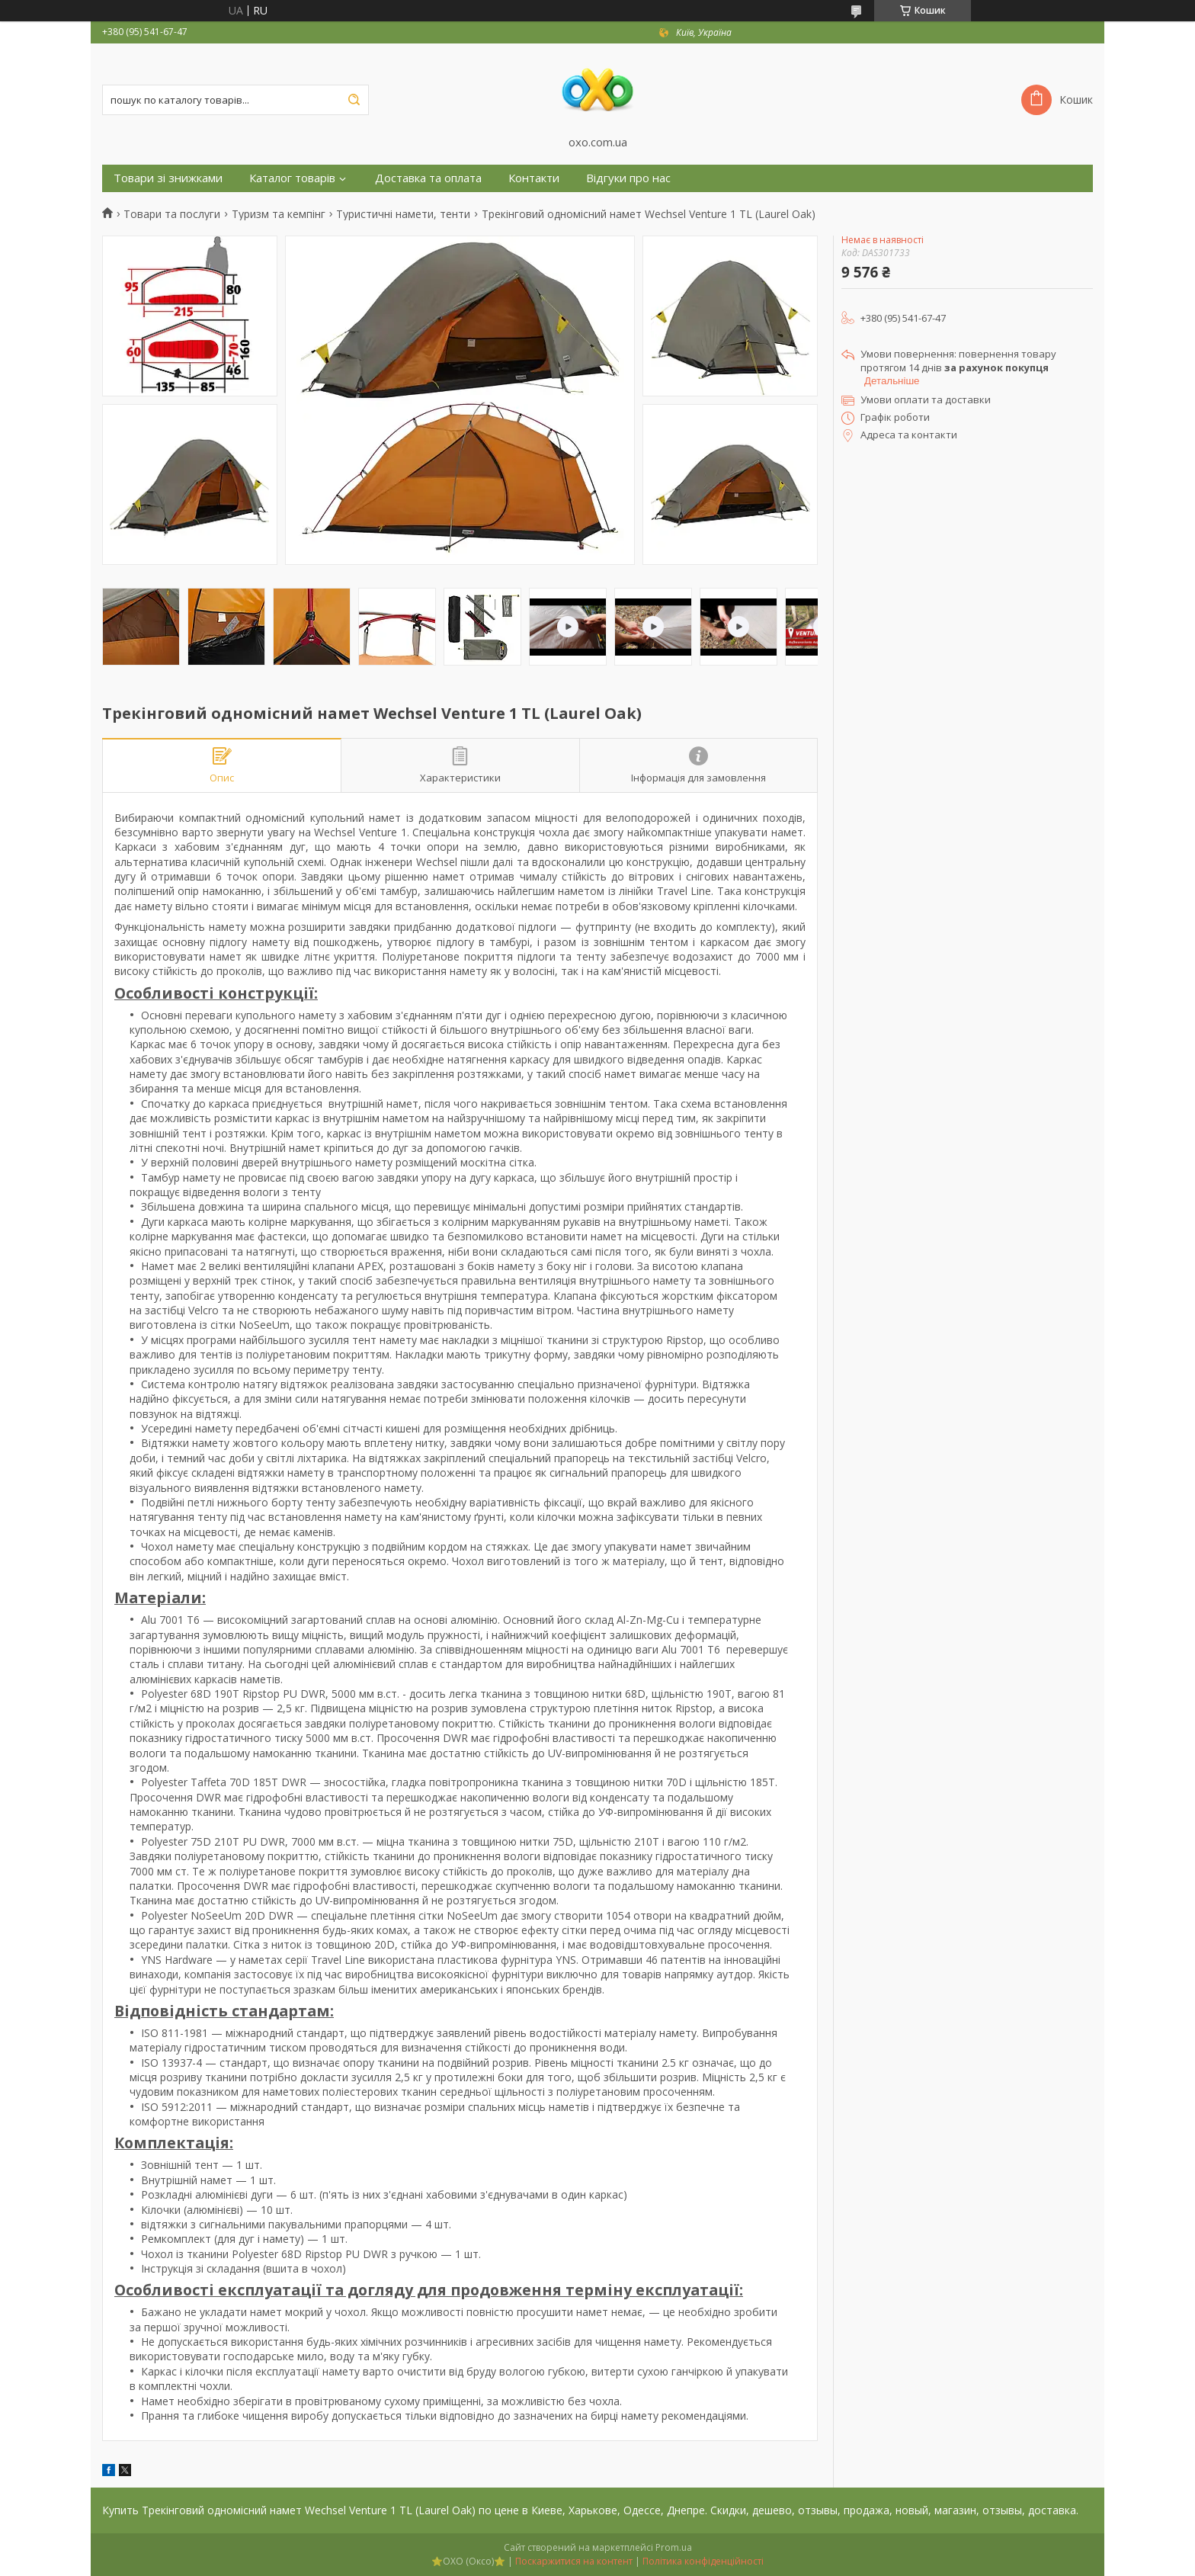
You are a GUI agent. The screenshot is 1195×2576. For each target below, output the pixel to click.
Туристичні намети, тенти (403, 214)
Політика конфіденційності (703, 2561)
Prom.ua (673, 2547)
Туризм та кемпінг (278, 214)
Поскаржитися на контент (574, 2561)
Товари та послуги (171, 214)
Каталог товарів (292, 178)
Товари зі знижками (168, 178)
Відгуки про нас (628, 178)
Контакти (533, 178)
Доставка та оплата (428, 178)
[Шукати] (353, 100)
